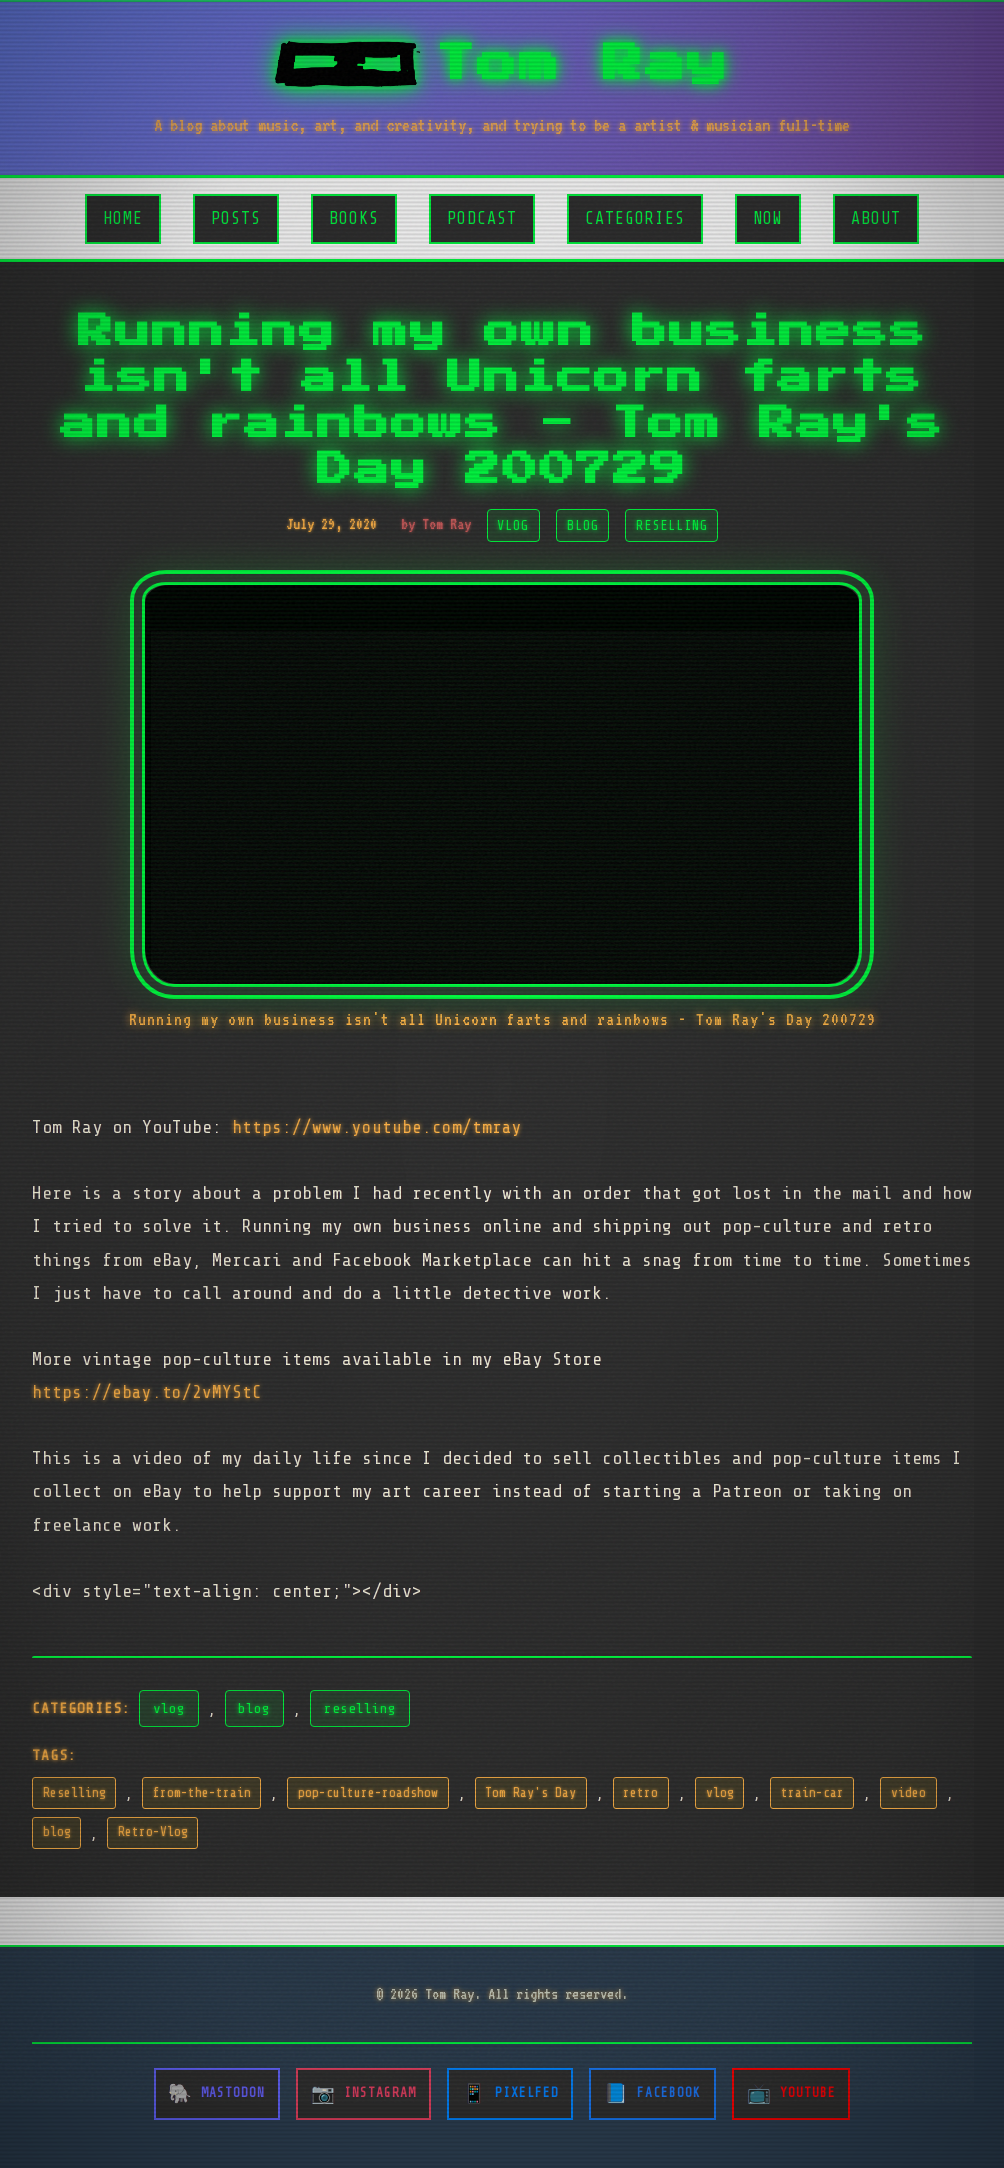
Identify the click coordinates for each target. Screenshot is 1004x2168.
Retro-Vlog (153, 1832)
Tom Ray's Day (530, 1793)
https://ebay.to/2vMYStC (147, 1392)
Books (354, 218)
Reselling (74, 1793)
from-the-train (202, 1793)
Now (768, 218)
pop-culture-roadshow (368, 1793)
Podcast (482, 218)
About (876, 218)
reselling (360, 1708)
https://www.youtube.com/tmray (377, 1127)
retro (640, 1793)
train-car (812, 1793)
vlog (169, 1708)
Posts (236, 218)
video (908, 1793)
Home (123, 218)
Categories (635, 218)
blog (254, 1708)
